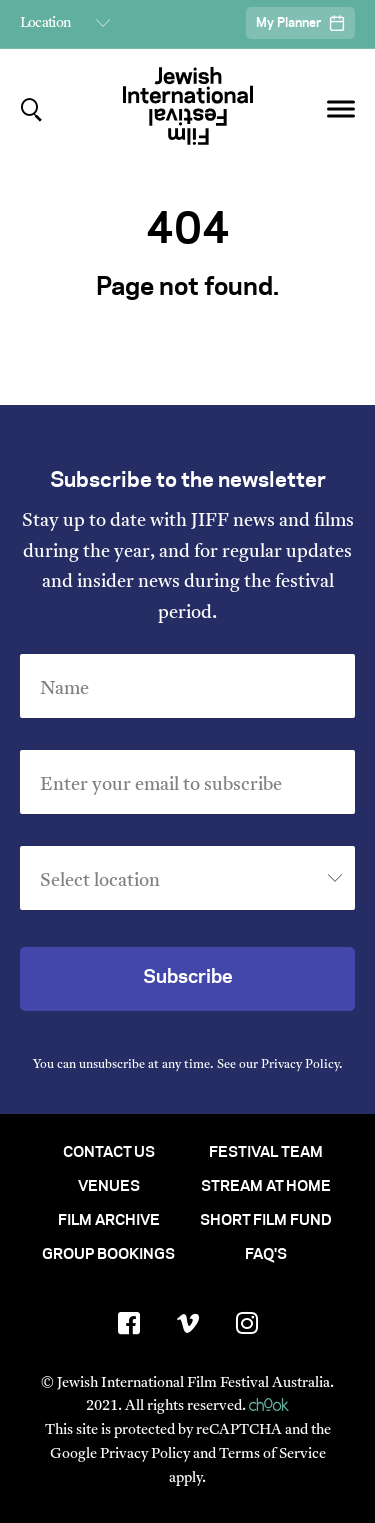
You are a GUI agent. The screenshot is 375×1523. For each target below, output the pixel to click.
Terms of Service (272, 1454)
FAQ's (266, 1255)
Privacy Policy (300, 1065)
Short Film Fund (266, 1221)
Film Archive (109, 1221)
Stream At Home (266, 1187)
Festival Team (266, 1153)
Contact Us (109, 1153)
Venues (109, 1187)
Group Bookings (108, 1255)
